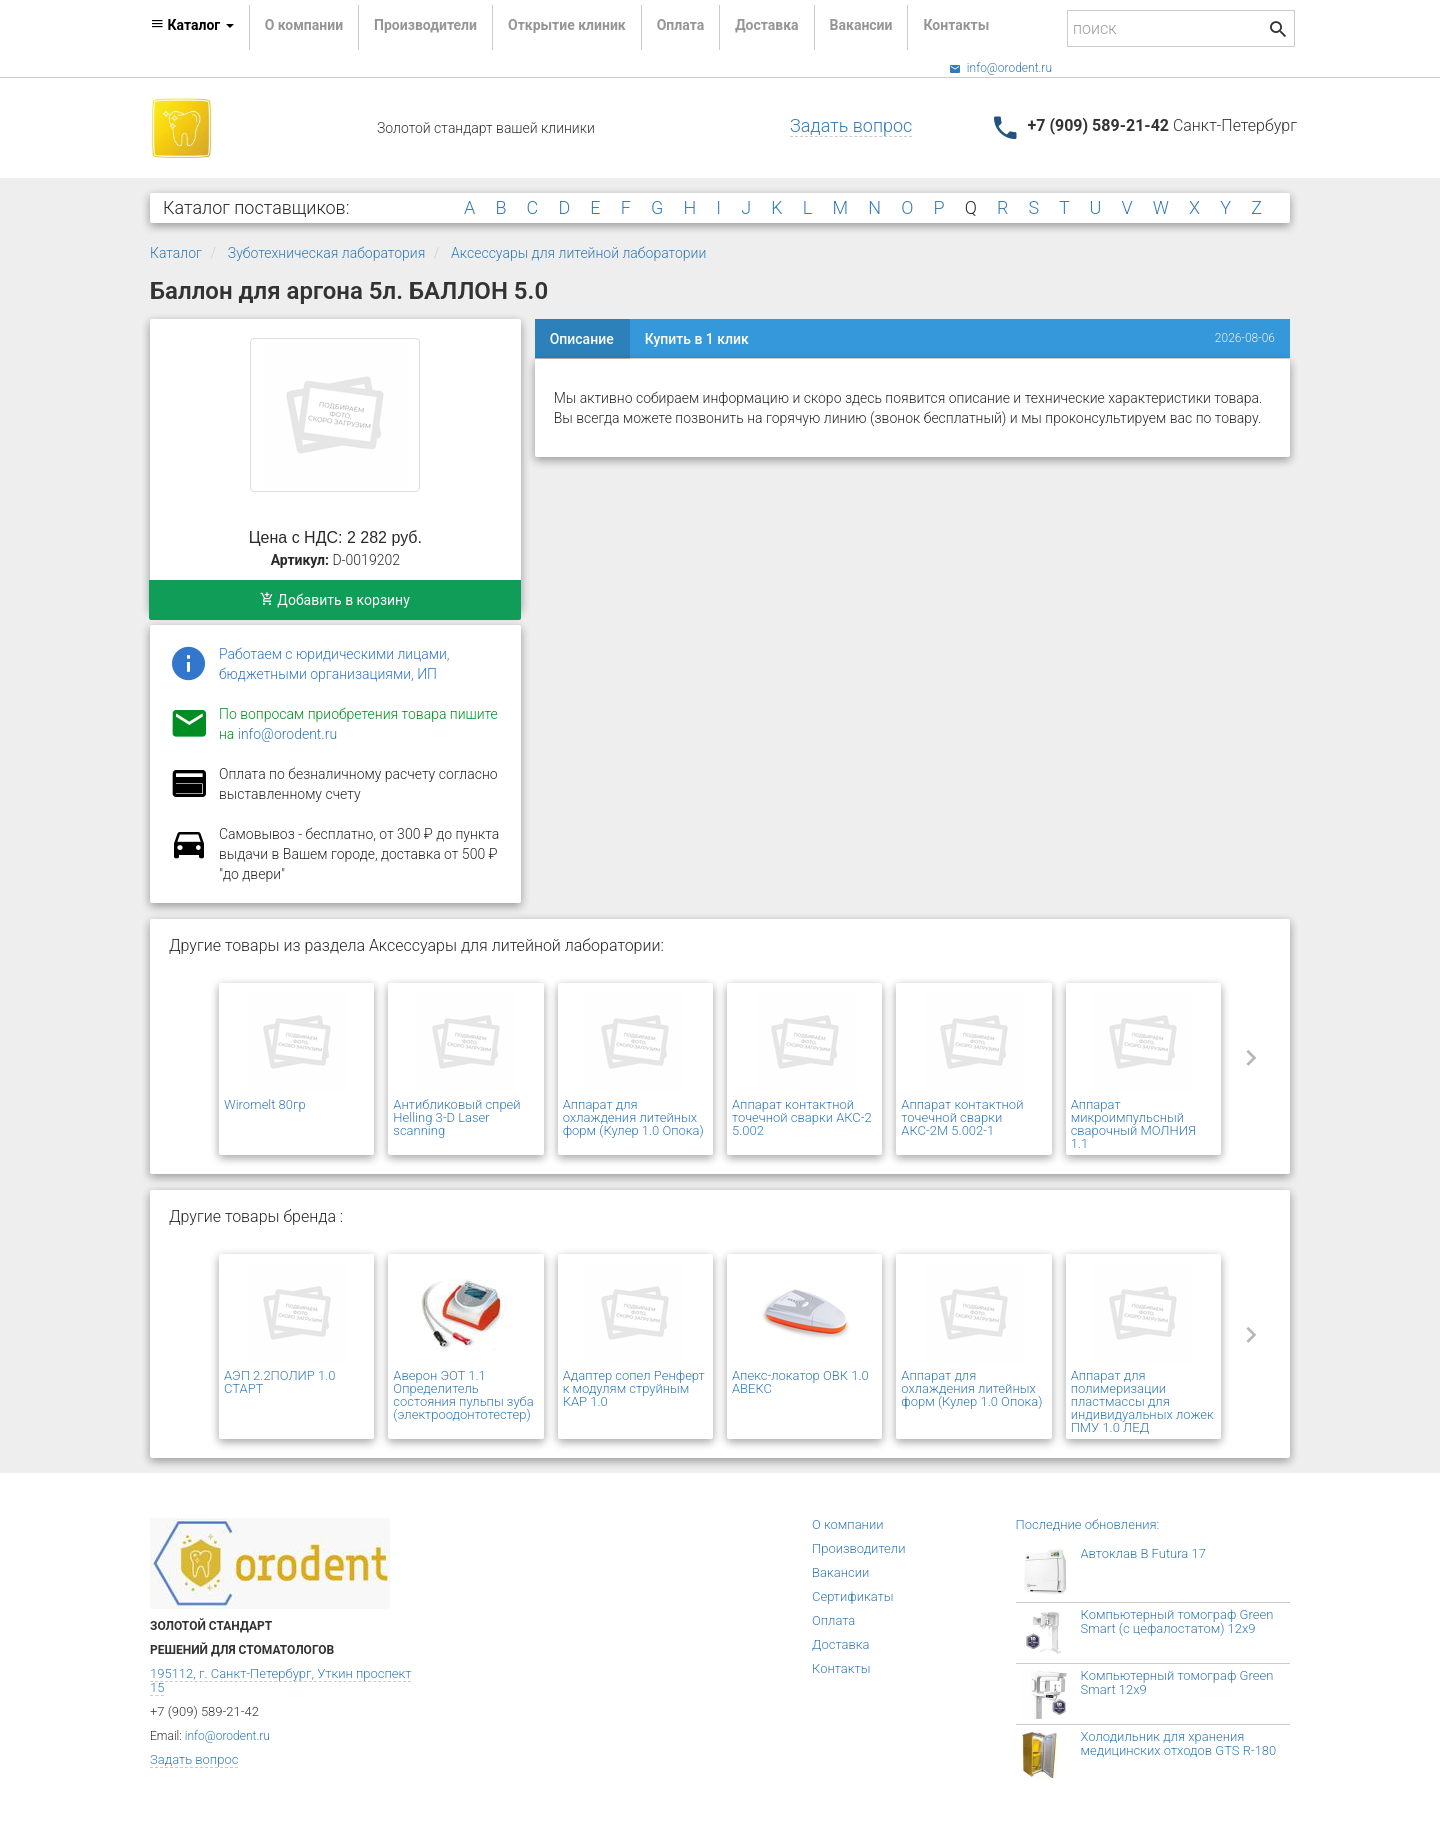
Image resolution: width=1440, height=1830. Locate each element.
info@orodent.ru (1000, 68)
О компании (304, 25)
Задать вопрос (851, 125)
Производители (425, 25)
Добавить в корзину (335, 600)
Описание (582, 339)
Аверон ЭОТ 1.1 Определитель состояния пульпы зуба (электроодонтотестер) (463, 1395)
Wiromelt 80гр (265, 1104)
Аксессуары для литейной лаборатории (578, 253)
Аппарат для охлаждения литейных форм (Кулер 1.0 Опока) (633, 1117)
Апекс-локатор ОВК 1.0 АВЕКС (800, 1382)
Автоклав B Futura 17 (1143, 1553)
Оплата (680, 25)
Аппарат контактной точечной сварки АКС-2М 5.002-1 (962, 1117)
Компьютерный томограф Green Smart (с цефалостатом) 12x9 (1177, 1621)
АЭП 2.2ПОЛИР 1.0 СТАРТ (279, 1382)
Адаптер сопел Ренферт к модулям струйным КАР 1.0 (634, 1388)
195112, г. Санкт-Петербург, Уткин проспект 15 (280, 1680)
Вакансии (861, 25)
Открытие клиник (567, 25)
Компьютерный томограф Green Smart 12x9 (1177, 1682)
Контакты (956, 25)
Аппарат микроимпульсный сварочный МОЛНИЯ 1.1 (1133, 1124)
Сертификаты (853, 1596)
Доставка (766, 25)
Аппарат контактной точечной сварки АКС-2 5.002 (802, 1117)
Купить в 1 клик (697, 339)
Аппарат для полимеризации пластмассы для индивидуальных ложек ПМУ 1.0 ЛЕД (1142, 1401)
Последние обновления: (1088, 1524)
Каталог (176, 253)
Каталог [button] (192, 25)
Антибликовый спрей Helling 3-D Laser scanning (456, 1117)
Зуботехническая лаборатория (326, 253)
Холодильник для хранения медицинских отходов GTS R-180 (1179, 1743)
